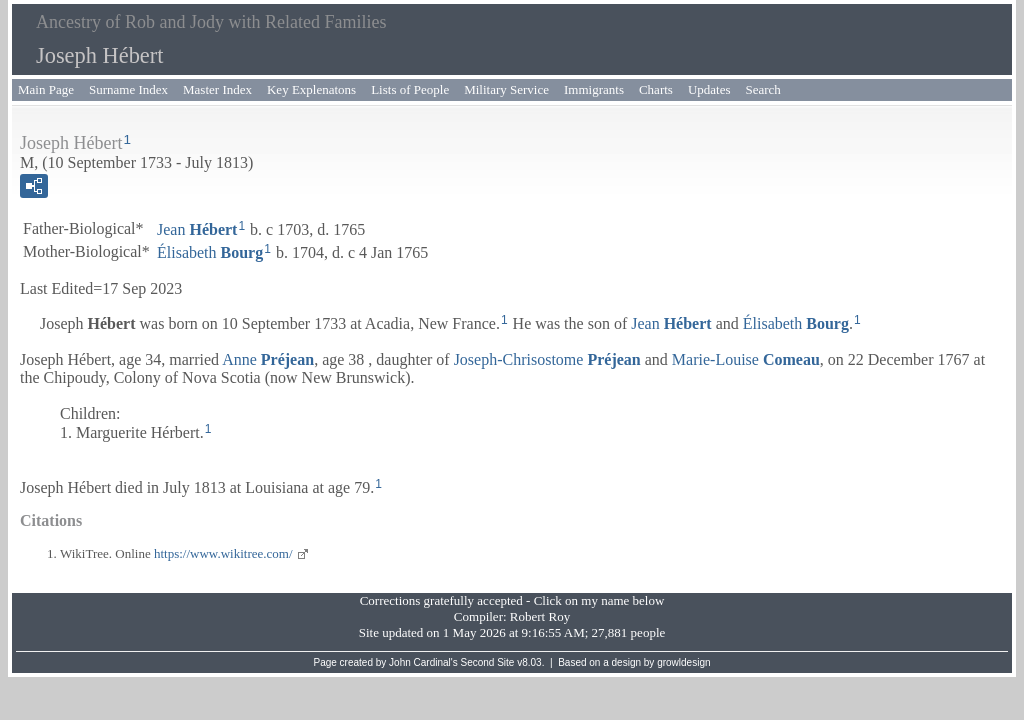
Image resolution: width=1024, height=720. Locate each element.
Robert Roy (540, 616)
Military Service (506, 89)
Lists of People (410, 89)
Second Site (488, 662)
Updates (709, 89)
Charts (656, 89)
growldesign (683, 662)
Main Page (46, 89)
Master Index (217, 89)
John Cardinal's (423, 662)
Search (763, 89)
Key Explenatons (311, 89)
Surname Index (128, 89)
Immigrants (594, 89)
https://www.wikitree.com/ (223, 553)
